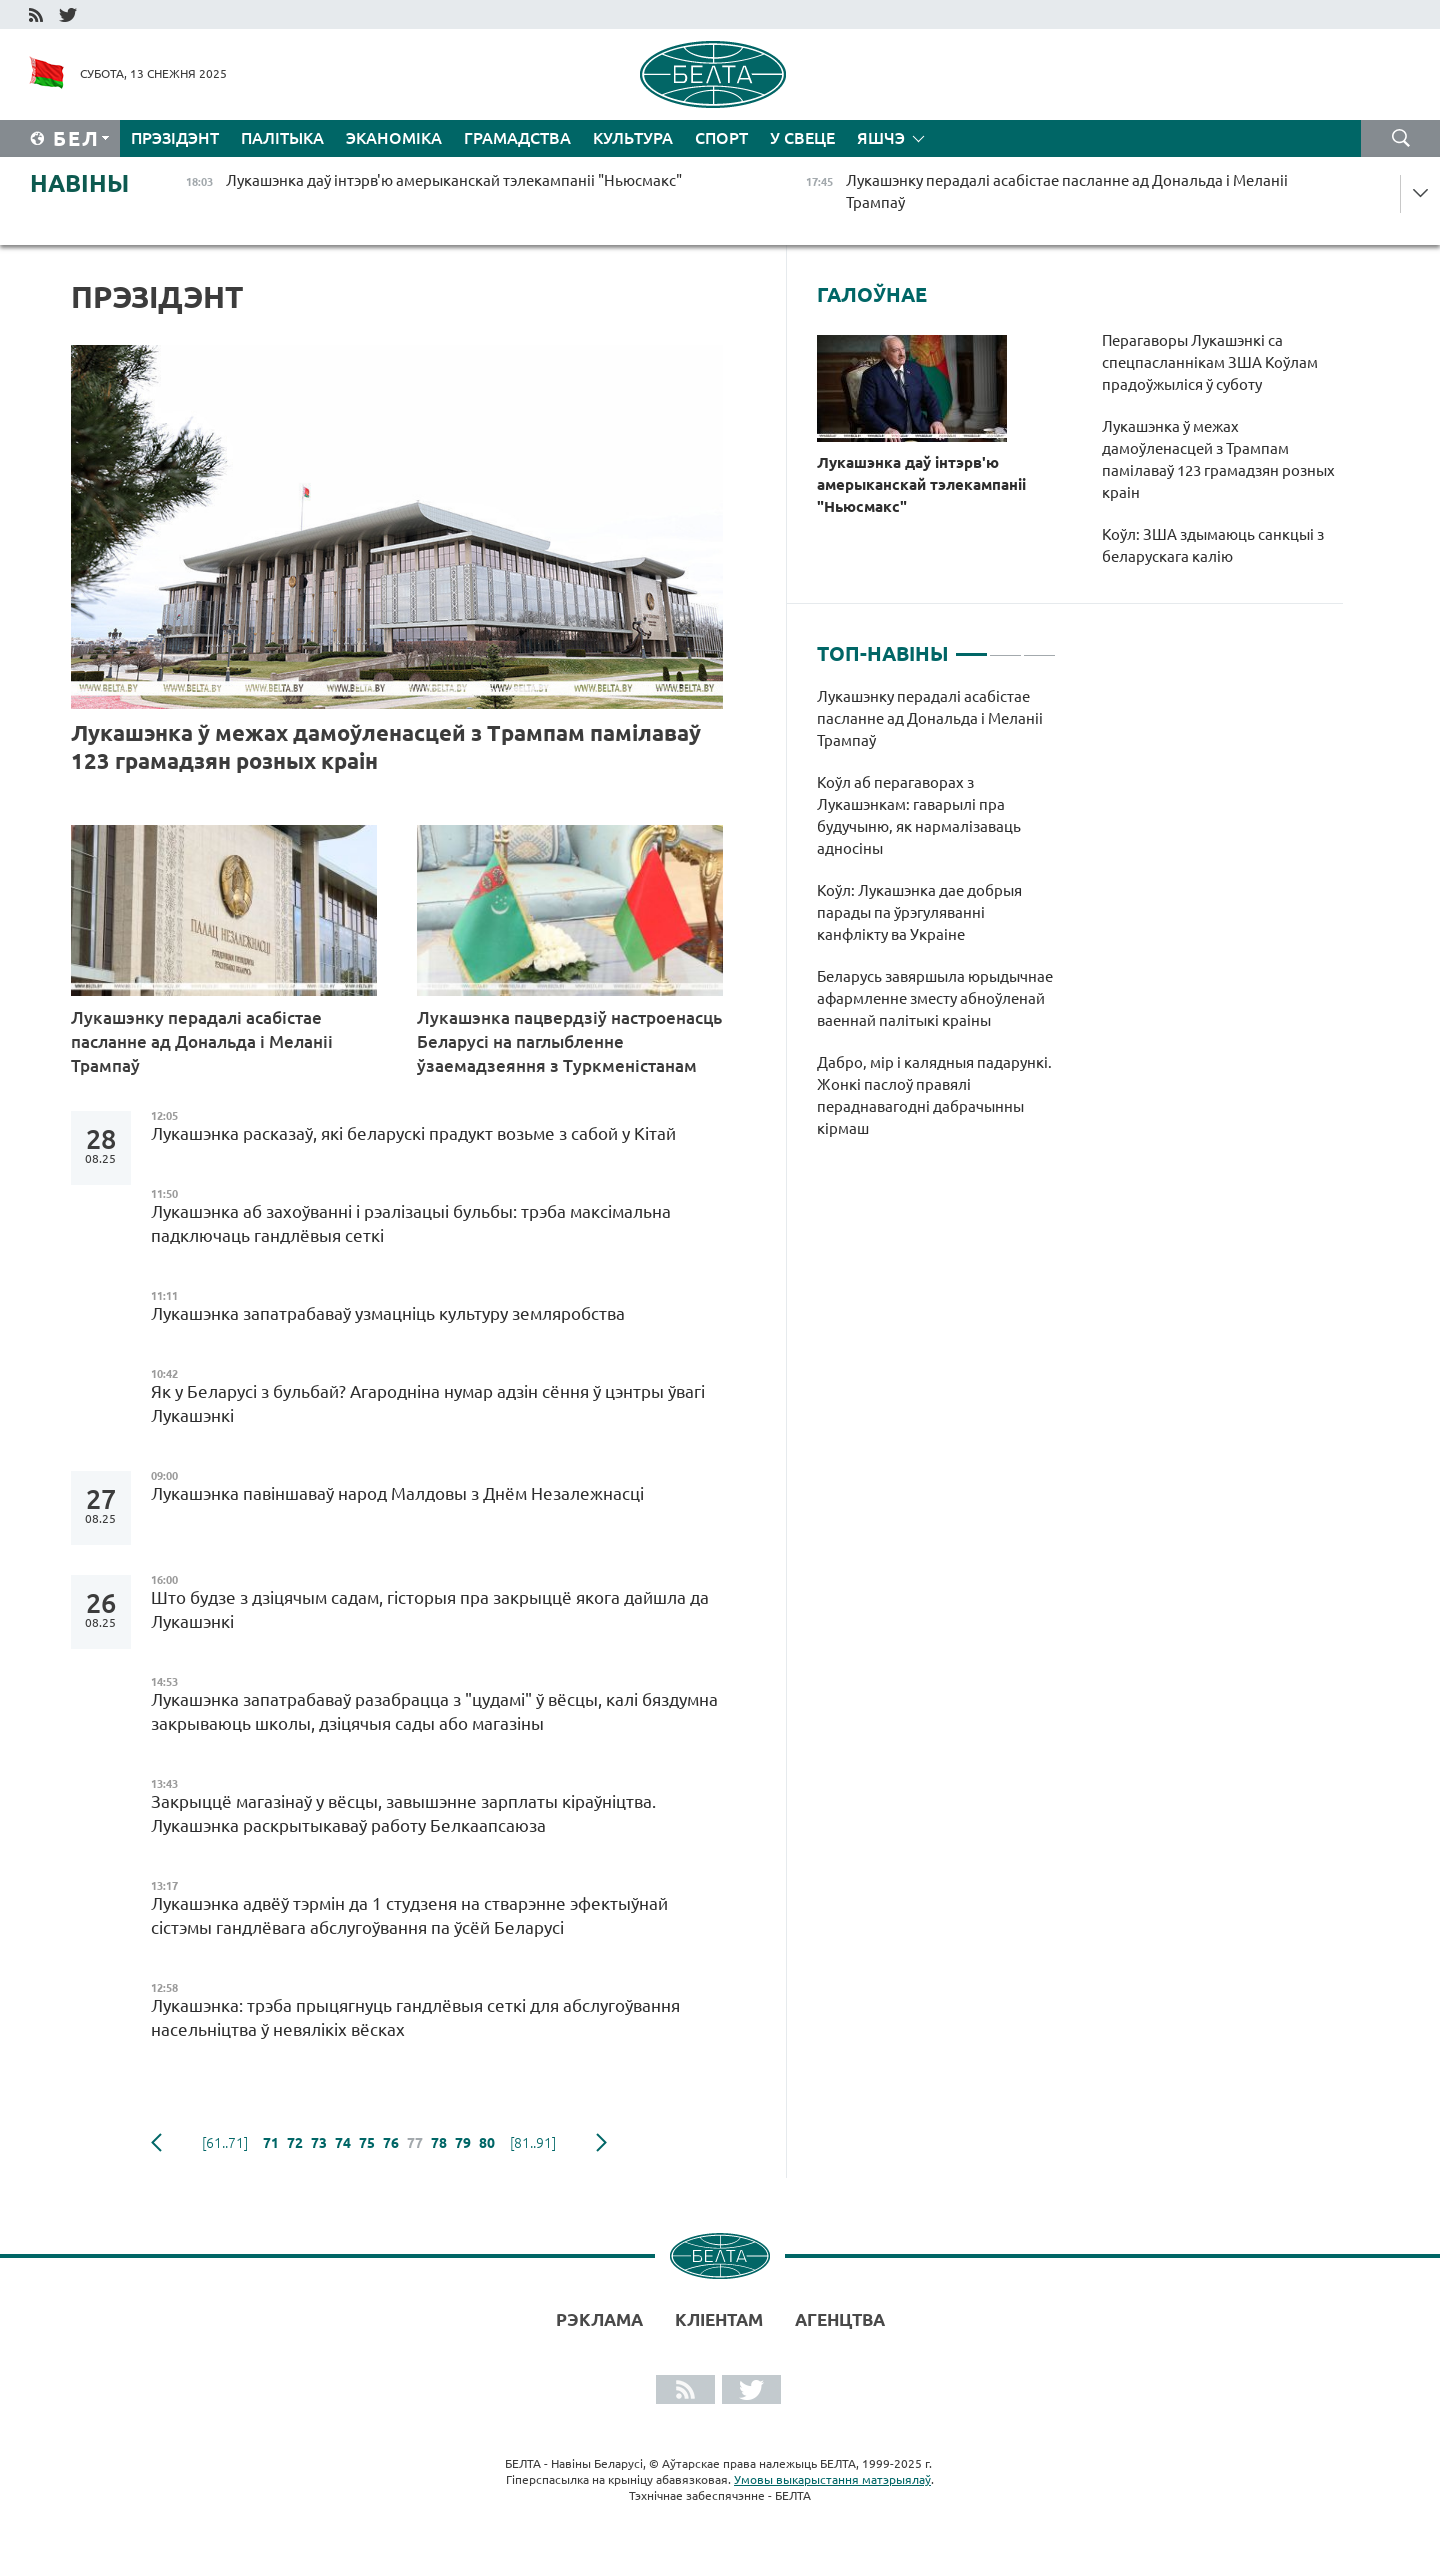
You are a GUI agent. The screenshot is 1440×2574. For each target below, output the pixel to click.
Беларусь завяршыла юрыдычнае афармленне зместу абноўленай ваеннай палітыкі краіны (935, 998)
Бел (76, 138)
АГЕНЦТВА (840, 2319)
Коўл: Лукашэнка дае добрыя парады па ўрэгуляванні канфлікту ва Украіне (919, 912)
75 (367, 2143)
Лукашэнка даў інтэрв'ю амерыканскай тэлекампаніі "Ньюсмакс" (921, 484)
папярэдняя (156, 2143)
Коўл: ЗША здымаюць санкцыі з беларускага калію (1213, 545)
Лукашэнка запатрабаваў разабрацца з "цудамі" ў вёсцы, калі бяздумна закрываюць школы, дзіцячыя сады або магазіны (434, 1711)
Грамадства (517, 138)
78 (439, 2143)
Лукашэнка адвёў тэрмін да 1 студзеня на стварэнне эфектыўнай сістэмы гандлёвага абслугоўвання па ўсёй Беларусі (409, 1915)
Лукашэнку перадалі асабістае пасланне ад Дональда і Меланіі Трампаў (202, 1041)
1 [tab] (971, 646)
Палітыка (282, 138)
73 (319, 2143)
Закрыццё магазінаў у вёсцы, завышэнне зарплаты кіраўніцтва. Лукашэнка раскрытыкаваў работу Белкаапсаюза (403, 1813)
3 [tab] (1039, 646)
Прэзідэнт (175, 138)
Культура (633, 138)
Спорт (721, 138)
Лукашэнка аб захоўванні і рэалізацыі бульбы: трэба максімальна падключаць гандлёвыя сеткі (411, 1223)
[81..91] (533, 2143)
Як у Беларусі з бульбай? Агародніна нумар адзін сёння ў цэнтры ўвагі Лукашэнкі (428, 1403)
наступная (601, 2143)
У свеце (802, 138)
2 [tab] (1005, 646)
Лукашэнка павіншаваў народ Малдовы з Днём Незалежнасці (397, 1493)
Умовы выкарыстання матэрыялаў (832, 2479)
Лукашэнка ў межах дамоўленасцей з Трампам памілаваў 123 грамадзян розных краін (386, 746)
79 (463, 2143)
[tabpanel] (936, 923)
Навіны (79, 183)
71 (271, 2143)
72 (295, 2143)
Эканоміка (394, 138)
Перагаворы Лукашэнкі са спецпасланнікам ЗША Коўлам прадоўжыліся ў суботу (1210, 362)
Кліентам (719, 2319)
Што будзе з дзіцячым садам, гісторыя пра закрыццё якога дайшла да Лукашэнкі (430, 1609)
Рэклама (599, 2319)
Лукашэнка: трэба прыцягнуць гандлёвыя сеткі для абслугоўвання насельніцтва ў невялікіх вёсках (415, 2017)
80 (487, 2143)
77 (415, 2143)
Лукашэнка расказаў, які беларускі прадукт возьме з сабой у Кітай (413, 1133)
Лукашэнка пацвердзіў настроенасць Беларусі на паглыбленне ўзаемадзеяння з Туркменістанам (569, 1041)
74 (343, 2143)
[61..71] (225, 2143)
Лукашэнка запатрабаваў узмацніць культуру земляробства (388, 1313)
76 (391, 2143)
